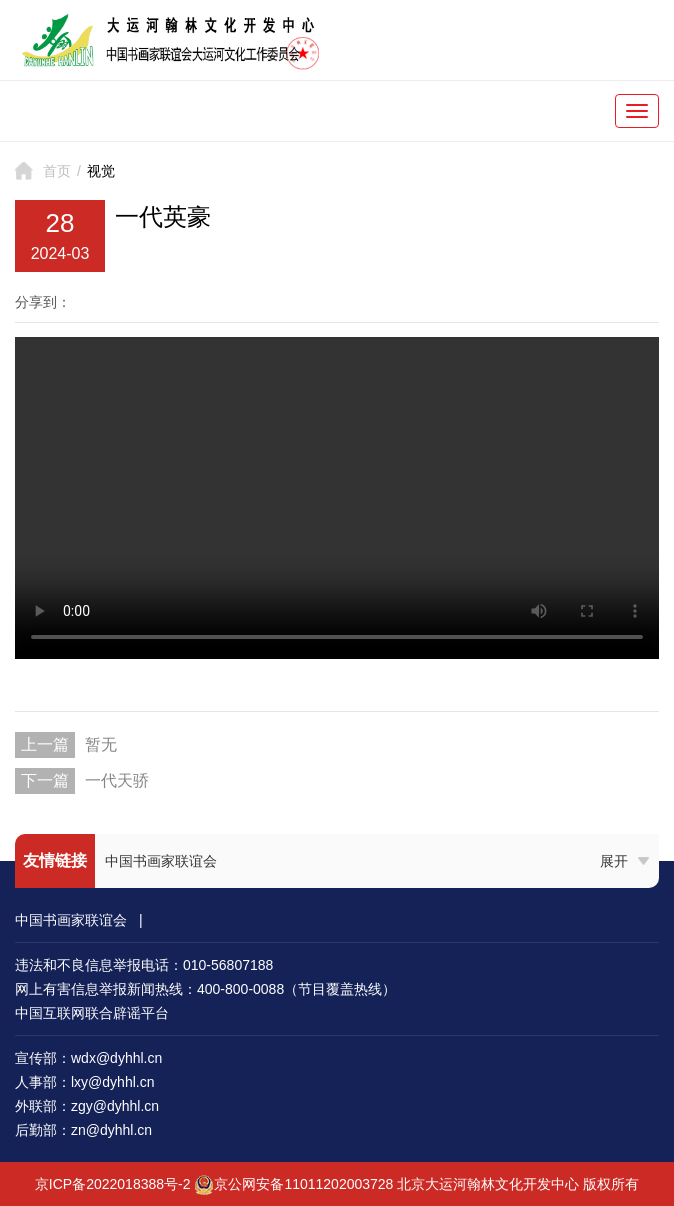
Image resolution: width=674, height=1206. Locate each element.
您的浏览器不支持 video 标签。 (337, 498)
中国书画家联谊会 (161, 861)
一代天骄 (117, 780)
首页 (57, 171)
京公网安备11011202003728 (303, 1184)
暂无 (101, 744)
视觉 (101, 171)
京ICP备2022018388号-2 (113, 1184)
